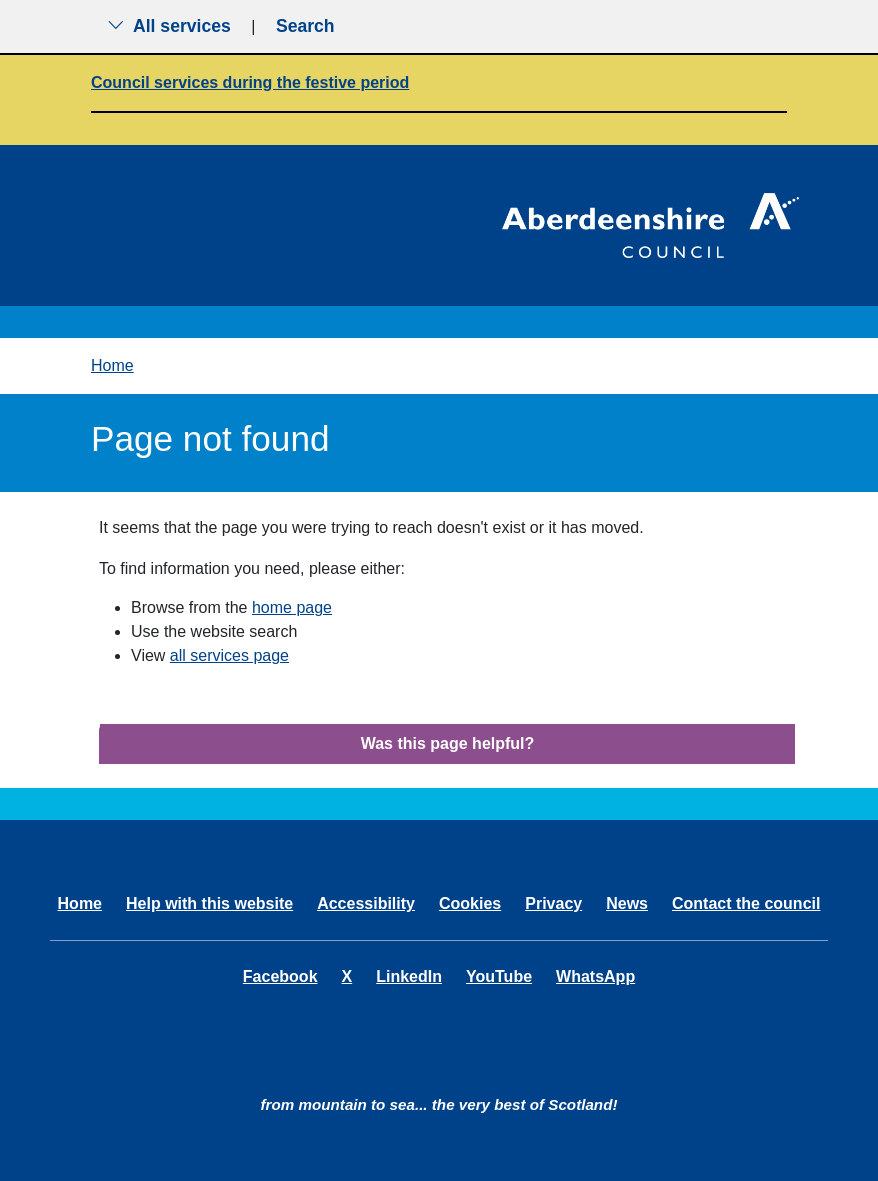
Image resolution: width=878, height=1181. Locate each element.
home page (292, 607)
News (627, 903)
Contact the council (746, 903)
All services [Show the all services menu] (169, 26)
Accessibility (366, 903)
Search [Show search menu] (305, 26)
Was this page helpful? (448, 743)
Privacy (553, 903)
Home (112, 365)
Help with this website (209, 903)
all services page (229, 655)
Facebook (280, 976)
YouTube (499, 976)
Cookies (470, 903)
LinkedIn (409, 976)
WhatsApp (595, 976)
